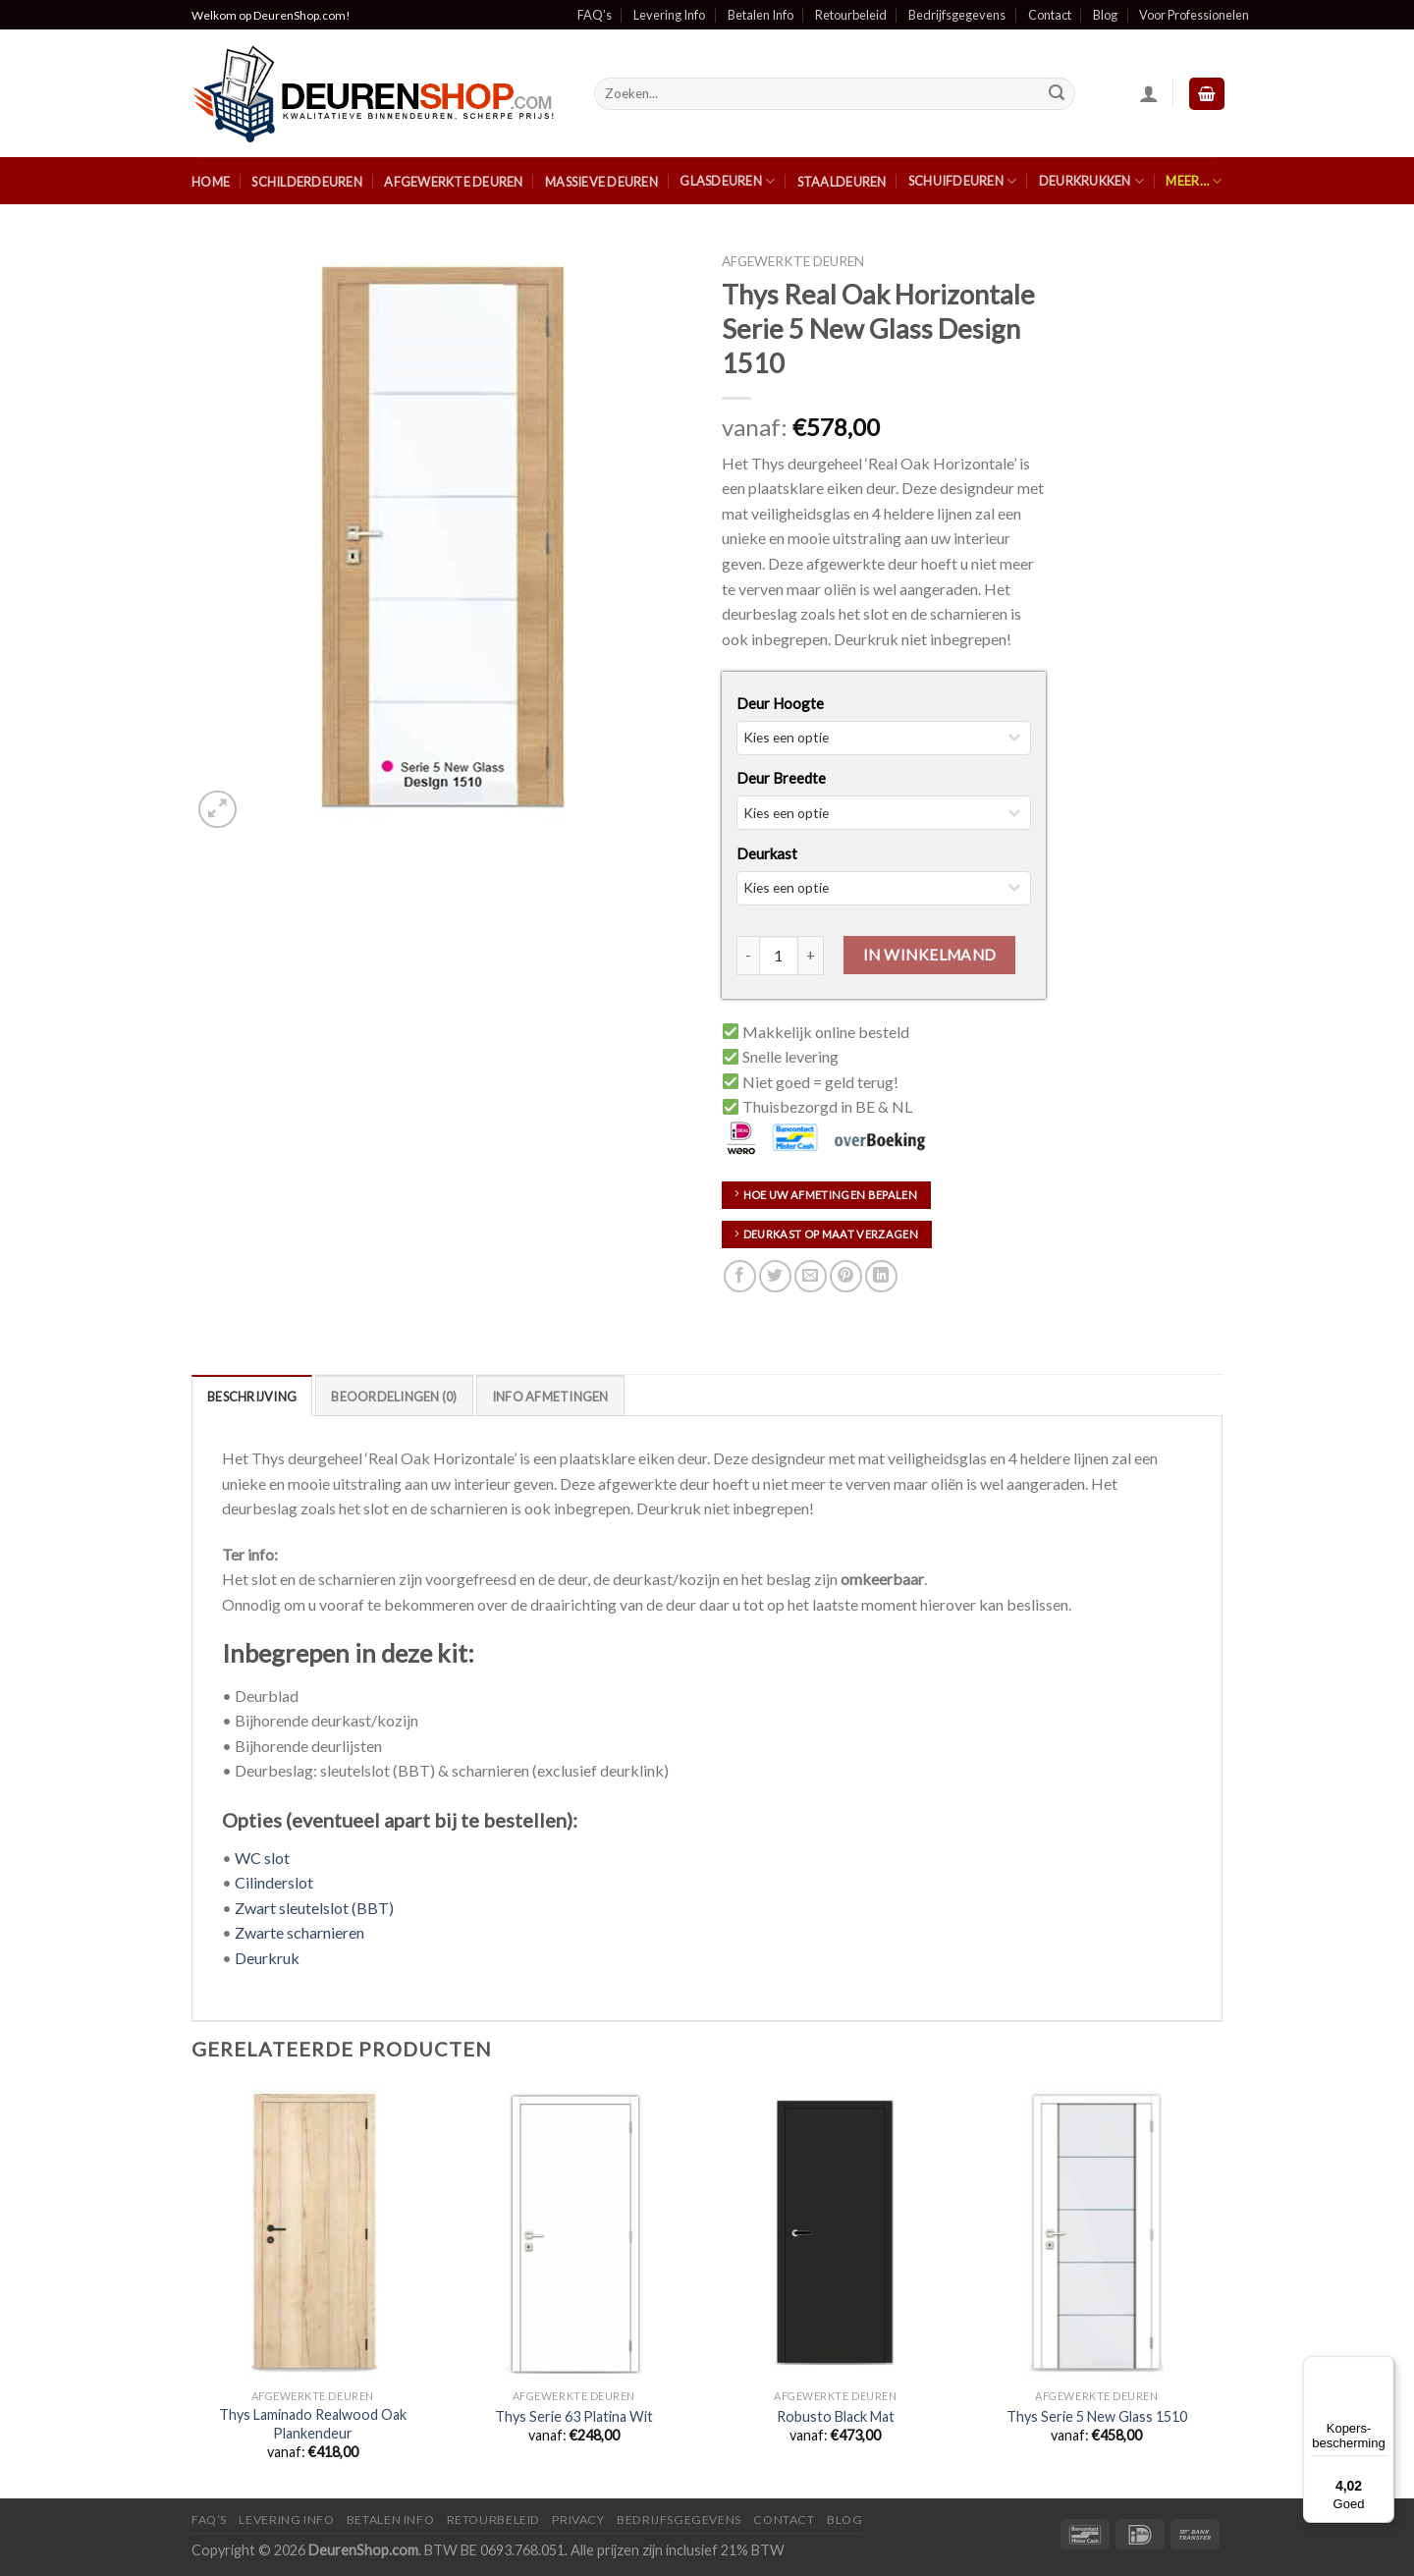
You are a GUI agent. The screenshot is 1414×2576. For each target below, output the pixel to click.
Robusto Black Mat (836, 2416)
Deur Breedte (781, 778)
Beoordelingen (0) (394, 1396)
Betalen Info (760, 15)
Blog (1105, 15)
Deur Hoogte (780, 703)
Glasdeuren (727, 181)
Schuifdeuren (962, 181)
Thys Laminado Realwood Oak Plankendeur (313, 2423)
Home (210, 182)
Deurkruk (267, 1957)
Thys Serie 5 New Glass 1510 (1096, 2416)
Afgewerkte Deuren (453, 182)
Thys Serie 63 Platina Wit (574, 2416)
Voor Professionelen (1194, 15)
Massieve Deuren (601, 182)
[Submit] (1057, 94)
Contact (1049, 15)
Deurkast (766, 853)
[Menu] (1382, 2368)
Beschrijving (252, 1396)
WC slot (262, 1857)
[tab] (251, 1395)
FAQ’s (594, 15)
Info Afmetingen (550, 1396)
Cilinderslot (274, 1882)
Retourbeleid (851, 15)
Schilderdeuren (306, 182)
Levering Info (669, 15)
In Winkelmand (930, 954)
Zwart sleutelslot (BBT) (314, 1907)
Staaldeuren (842, 182)
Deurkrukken (1091, 181)
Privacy (578, 2519)
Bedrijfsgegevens (957, 15)
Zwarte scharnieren (299, 1932)
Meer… (1194, 181)
